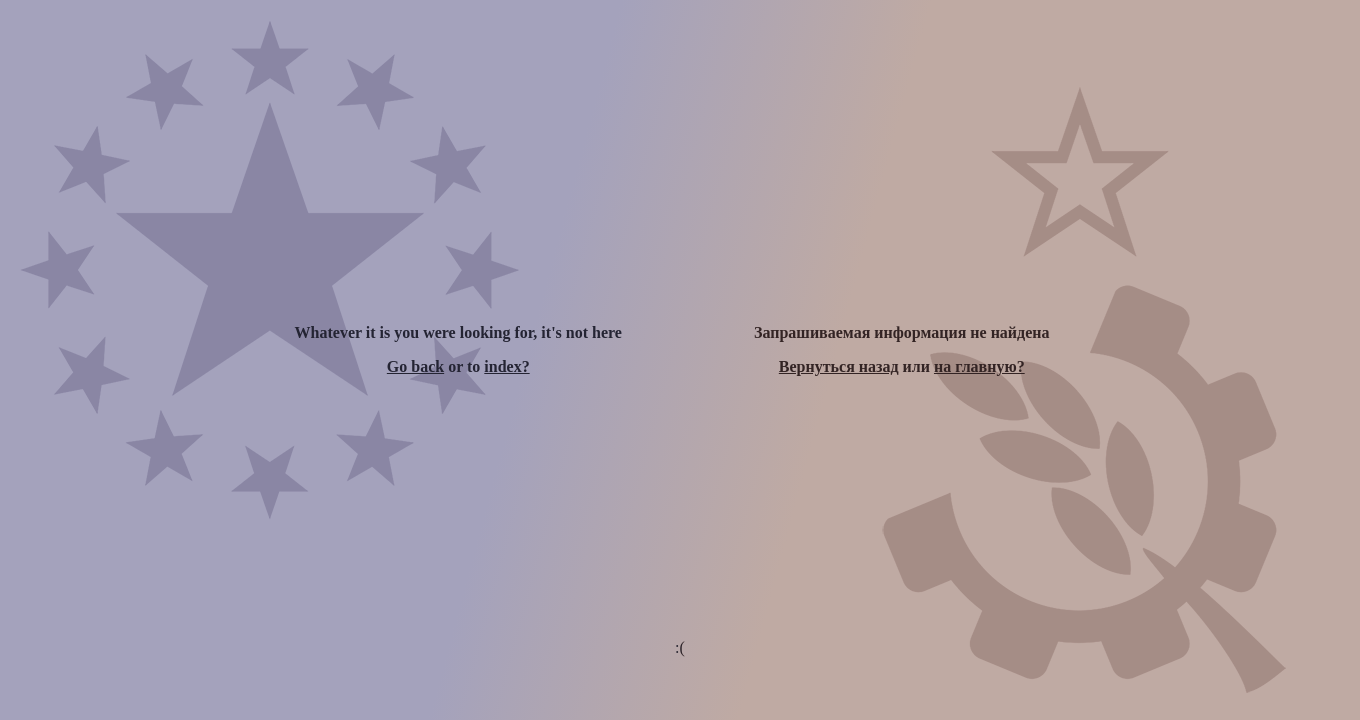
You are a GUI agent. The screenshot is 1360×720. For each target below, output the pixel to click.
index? (506, 366)
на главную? (979, 366)
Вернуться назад (839, 366)
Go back (415, 366)
